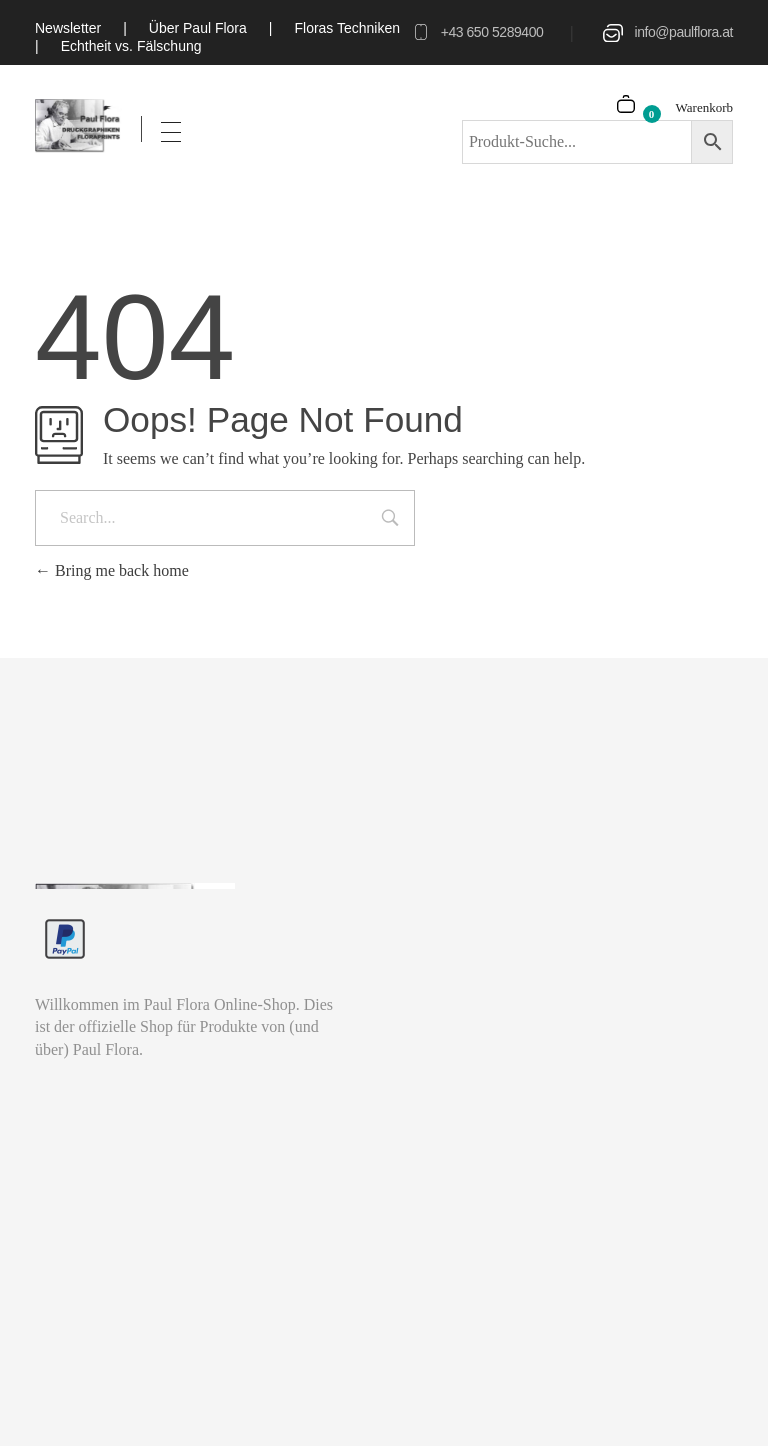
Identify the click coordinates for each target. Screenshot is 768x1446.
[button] (44, 1402)
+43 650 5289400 (492, 32)
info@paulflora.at (684, 32)
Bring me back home (112, 570)
